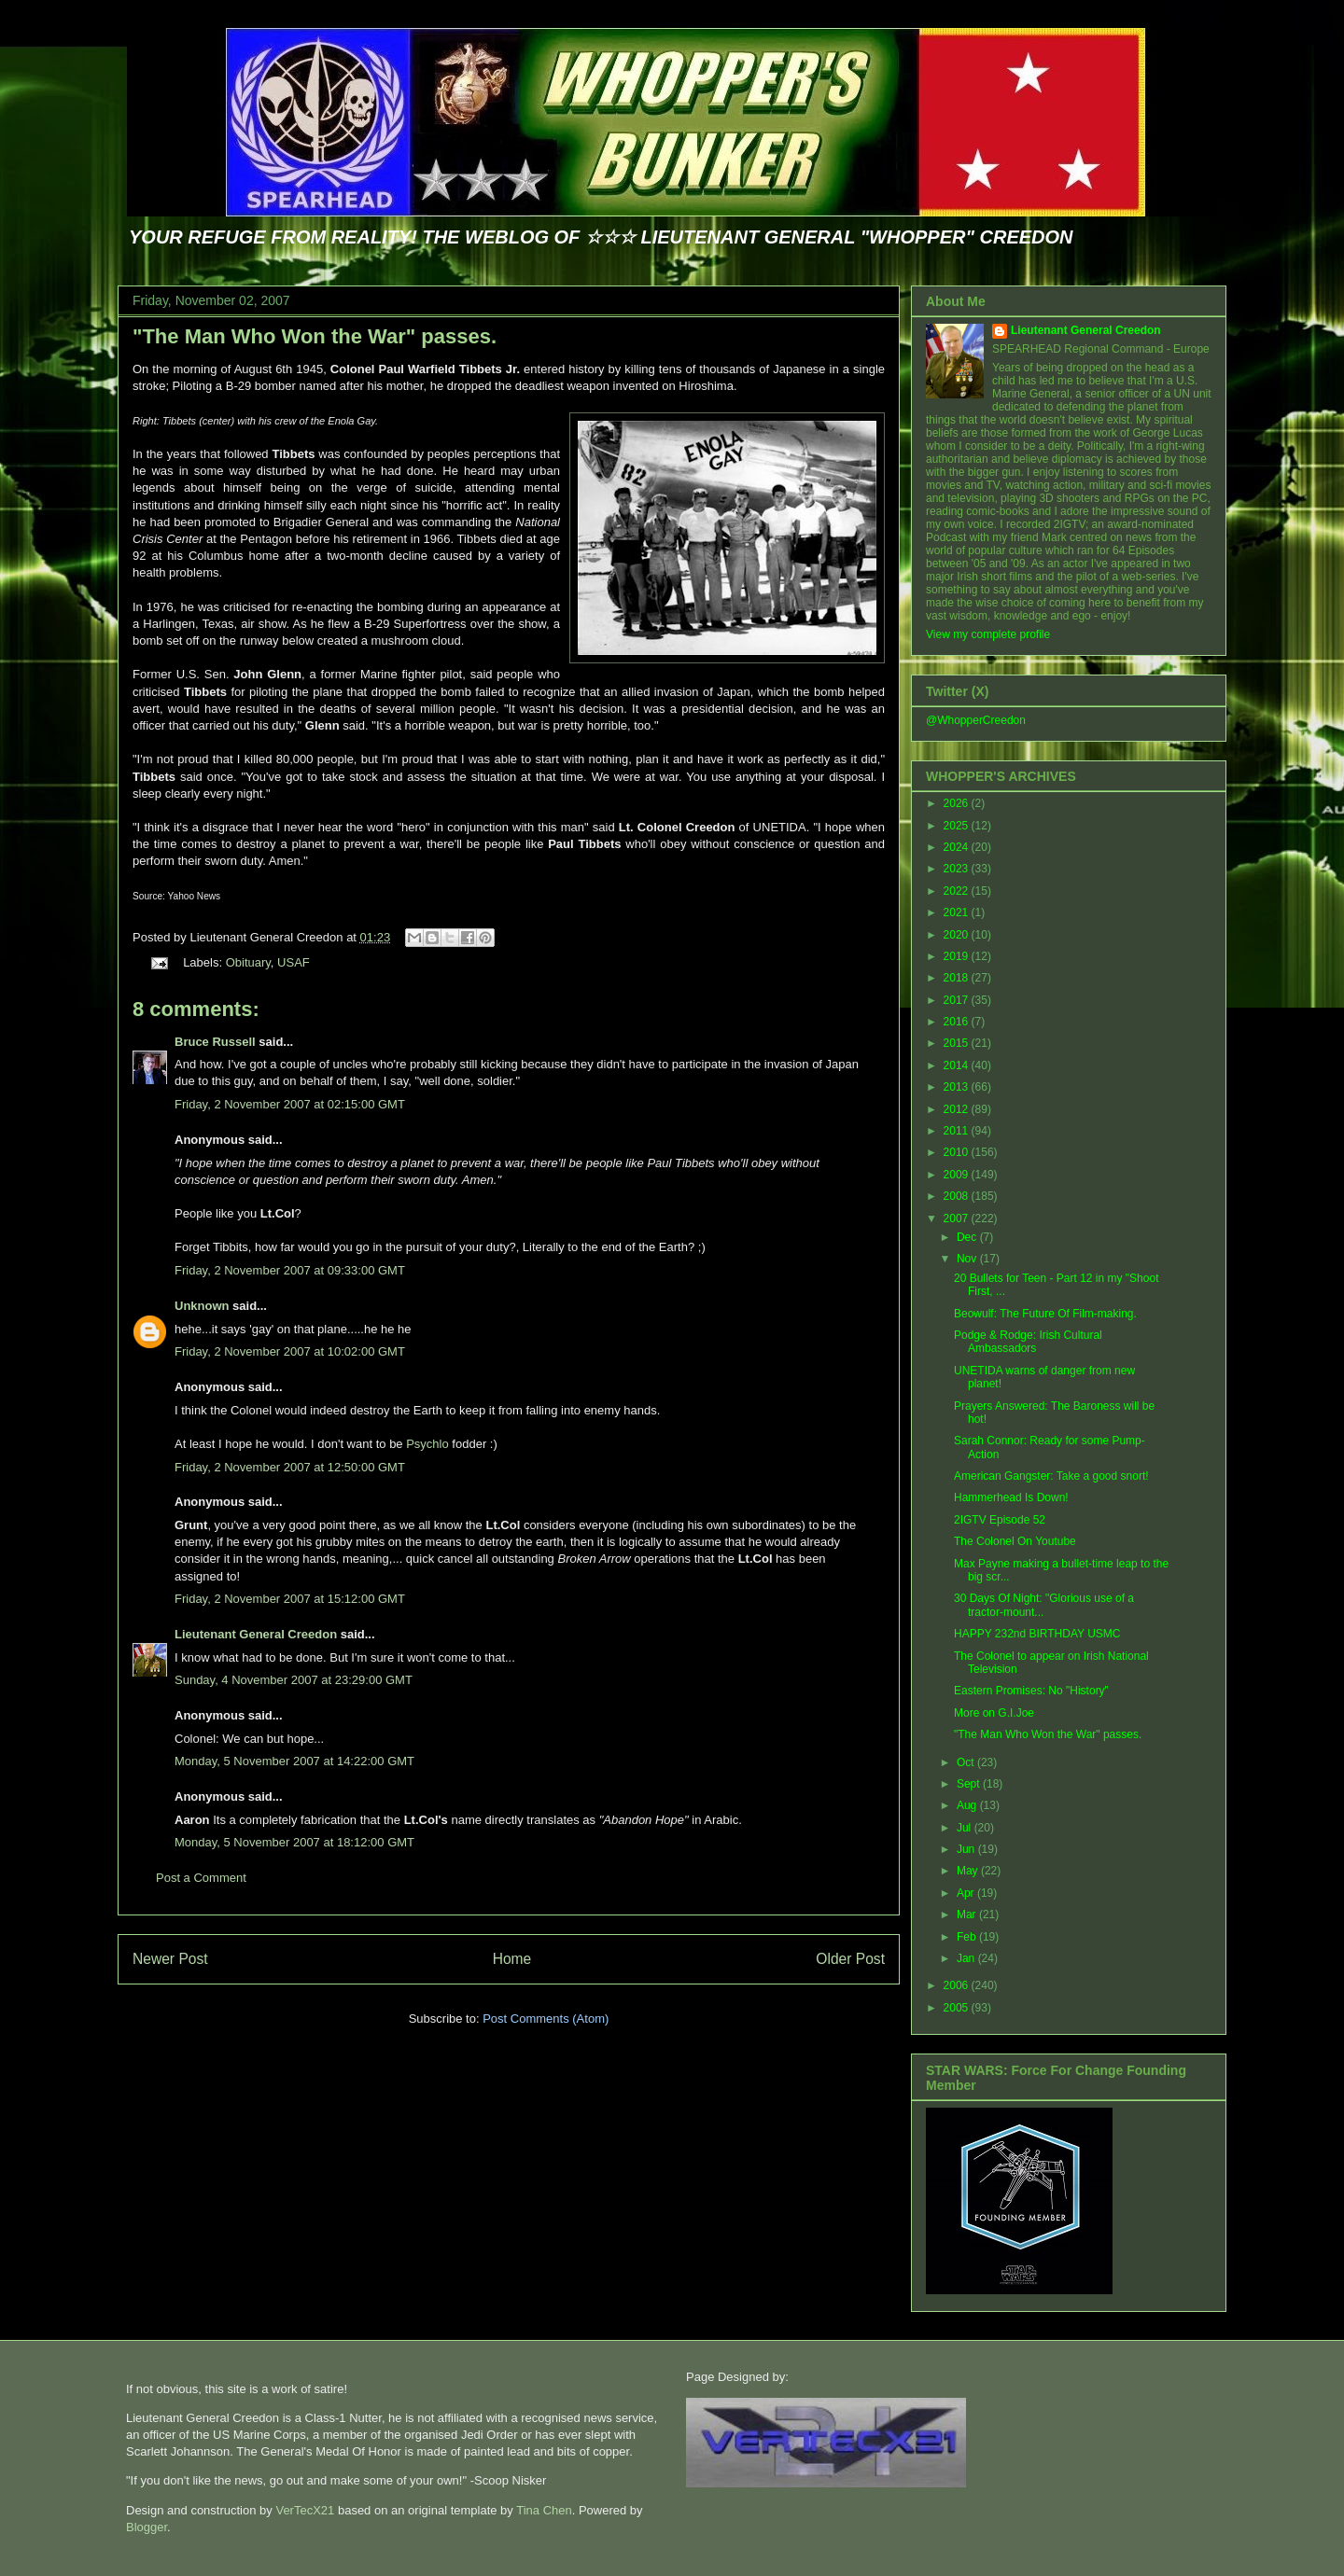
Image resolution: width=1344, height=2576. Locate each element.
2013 (958, 1086)
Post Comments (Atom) (546, 2019)
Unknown (202, 1306)
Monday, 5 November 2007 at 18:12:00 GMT (294, 1842)
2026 (958, 803)
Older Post (850, 1959)
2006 (958, 1985)
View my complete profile (988, 634)
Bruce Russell (215, 1042)
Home (512, 1959)
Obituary (248, 962)
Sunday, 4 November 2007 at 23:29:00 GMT (294, 1680)
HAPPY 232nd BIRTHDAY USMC (1037, 1633)
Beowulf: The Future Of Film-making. (1045, 1313)
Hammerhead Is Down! (1011, 1497)
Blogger (146, 2527)
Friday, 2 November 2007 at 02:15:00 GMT (290, 1104)
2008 (958, 1196)
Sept (970, 1783)
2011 (958, 1130)
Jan (967, 1958)
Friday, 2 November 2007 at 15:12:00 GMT (290, 1599)
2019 (958, 956)
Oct (967, 1762)
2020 (958, 934)
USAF (293, 962)
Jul (965, 1827)
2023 (958, 868)
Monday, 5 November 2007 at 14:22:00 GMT (294, 1761)
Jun (967, 1849)
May (969, 1870)
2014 (958, 1065)
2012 (958, 1109)
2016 (958, 1021)
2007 (958, 1218)
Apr (967, 1893)
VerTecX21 (304, 2510)
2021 (958, 912)
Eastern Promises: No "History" (1031, 1690)
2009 (958, 1174)
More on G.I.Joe (994, 1713)
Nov (968, 1258)
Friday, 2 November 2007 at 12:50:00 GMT (290, 1467)
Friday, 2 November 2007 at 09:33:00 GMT (290, 1270)
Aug (968, 1805)
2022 (958, 891)
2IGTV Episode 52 (999, 1519)
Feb (968, 1936)
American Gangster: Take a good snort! (1051, 1476)
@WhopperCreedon (976, 720)
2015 (958, 1043)
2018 (958, 977)
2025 (958, 825)
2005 (958, 2007)
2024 (958, 847)
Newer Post (170, 1959)
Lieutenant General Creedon (256, 1634)
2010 (958, 1152)
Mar (968, 1914)
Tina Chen (544, 2510)
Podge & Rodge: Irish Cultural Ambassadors (1028, 1342)
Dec (968, 1237)
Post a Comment (201, 1878)
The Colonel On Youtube (1015, 1541)
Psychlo (427, 1444)
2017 (958, 1000)
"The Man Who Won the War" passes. (315, 336)
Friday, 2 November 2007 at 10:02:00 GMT (290, 1351)
